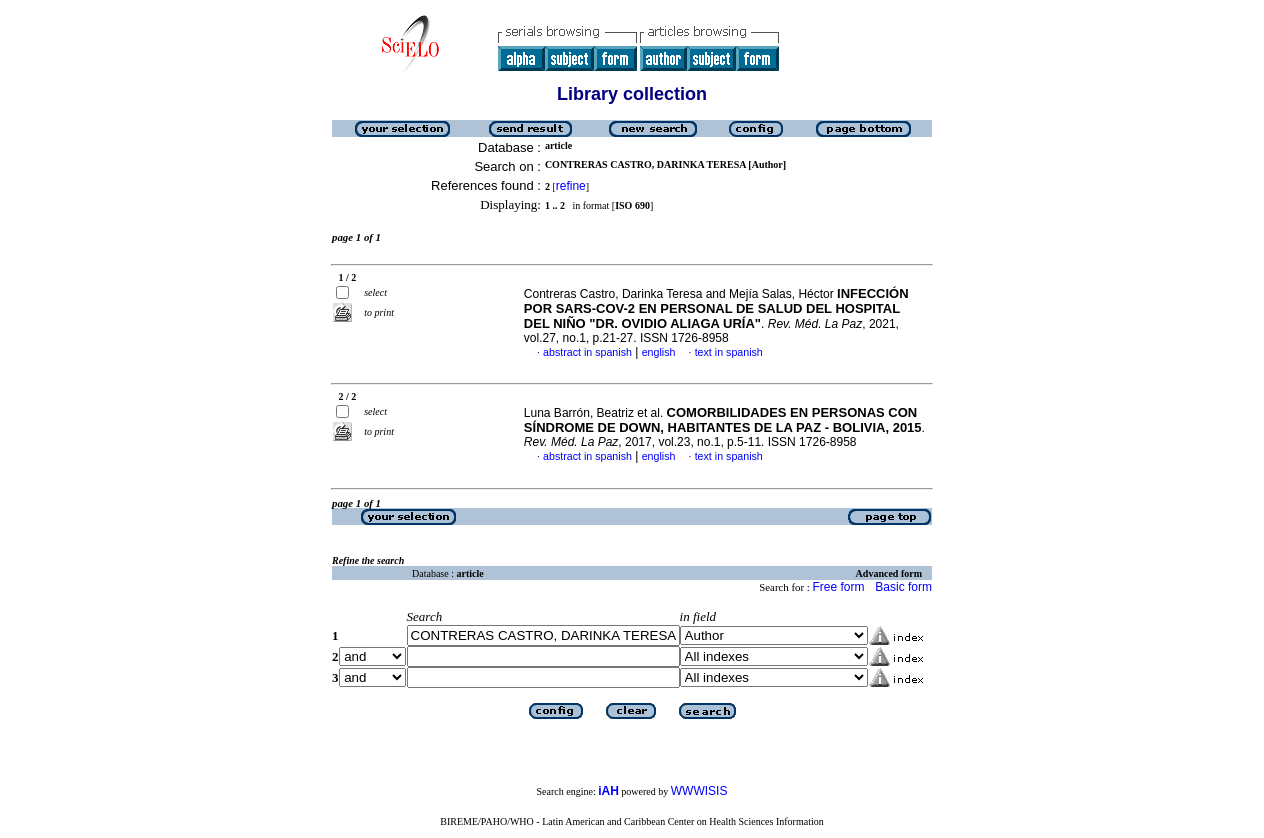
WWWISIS (699, 791)
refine (571, 186)
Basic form (903, 587)
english (659, 352)
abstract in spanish (587, 352)
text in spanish (729, 352)
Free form (838, 587)
